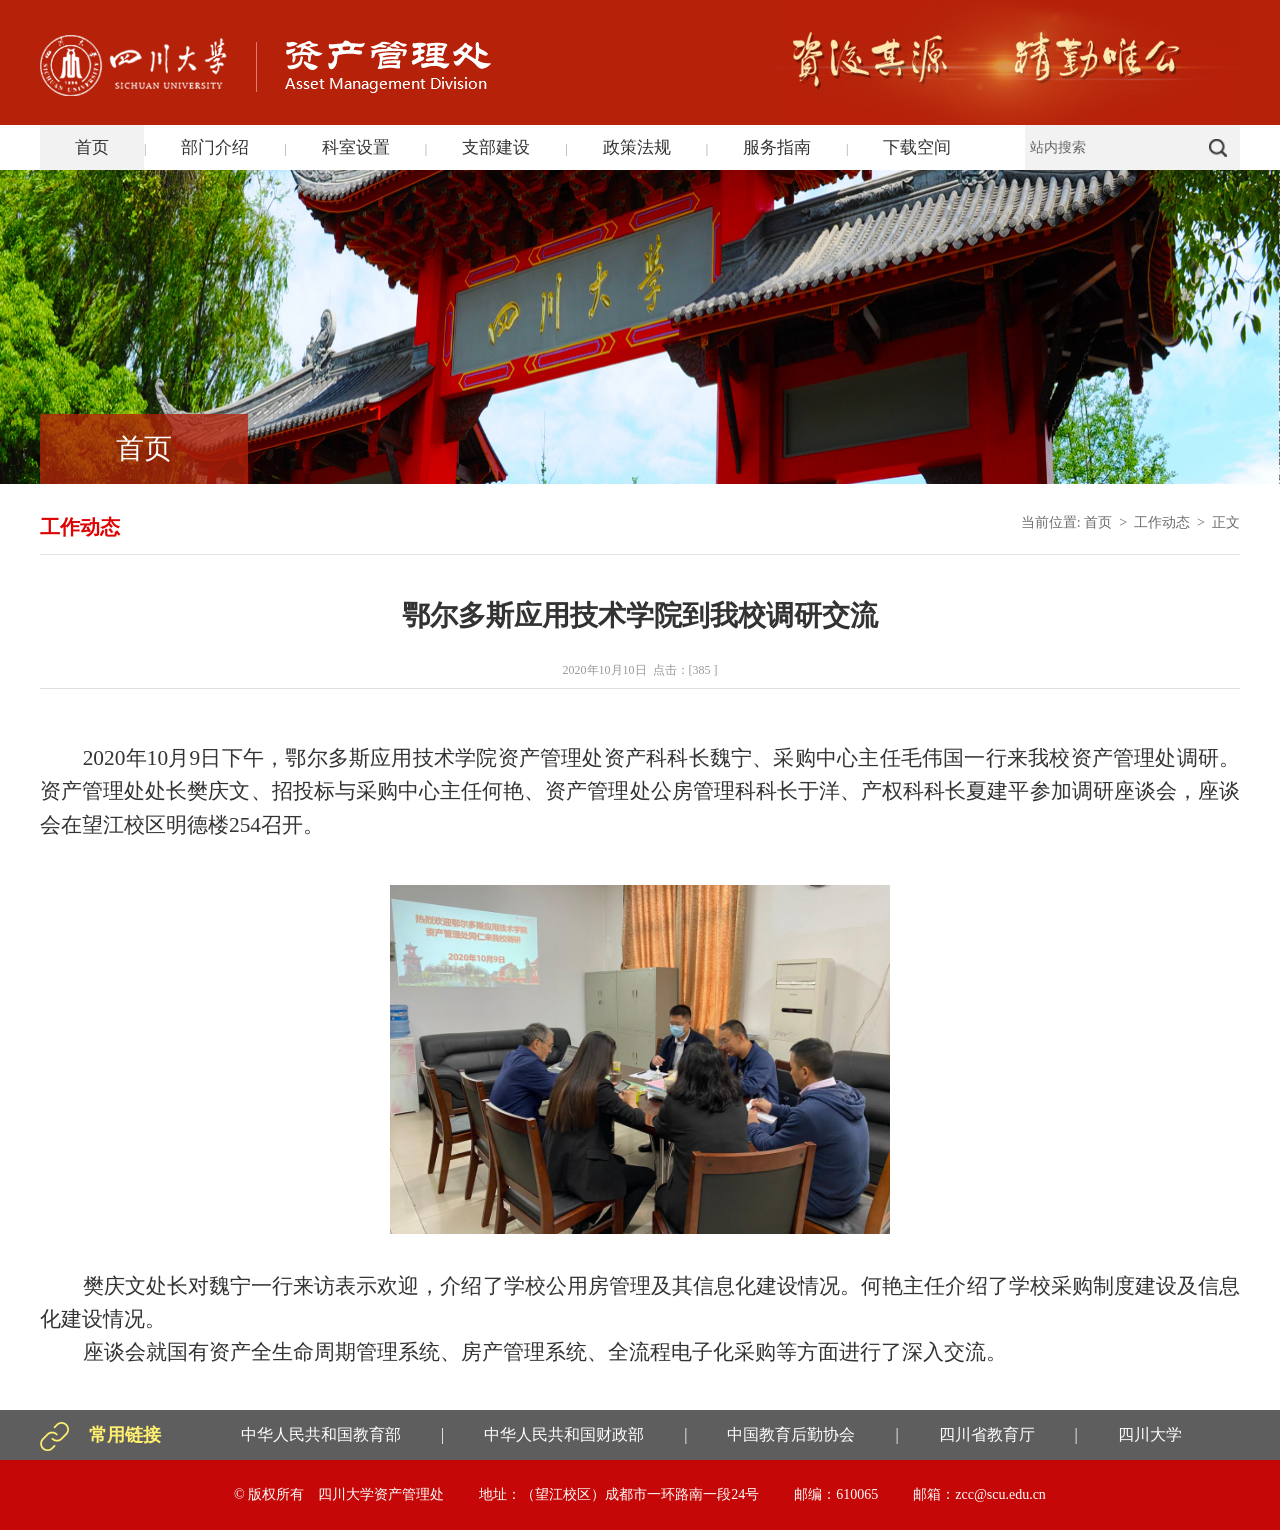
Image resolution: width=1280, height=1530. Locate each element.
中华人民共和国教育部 (321, 1434)
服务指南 (777, 147)
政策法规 (637, 147)
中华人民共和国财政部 (564, 1434)
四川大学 (1150, 1434)
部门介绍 (215, 147)
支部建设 (496, 147)
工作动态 (1162, 522)
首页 (92, 147)
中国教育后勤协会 (791, 1434)
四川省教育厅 (987, 1434)
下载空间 (917, 147)
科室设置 (356, 147)
